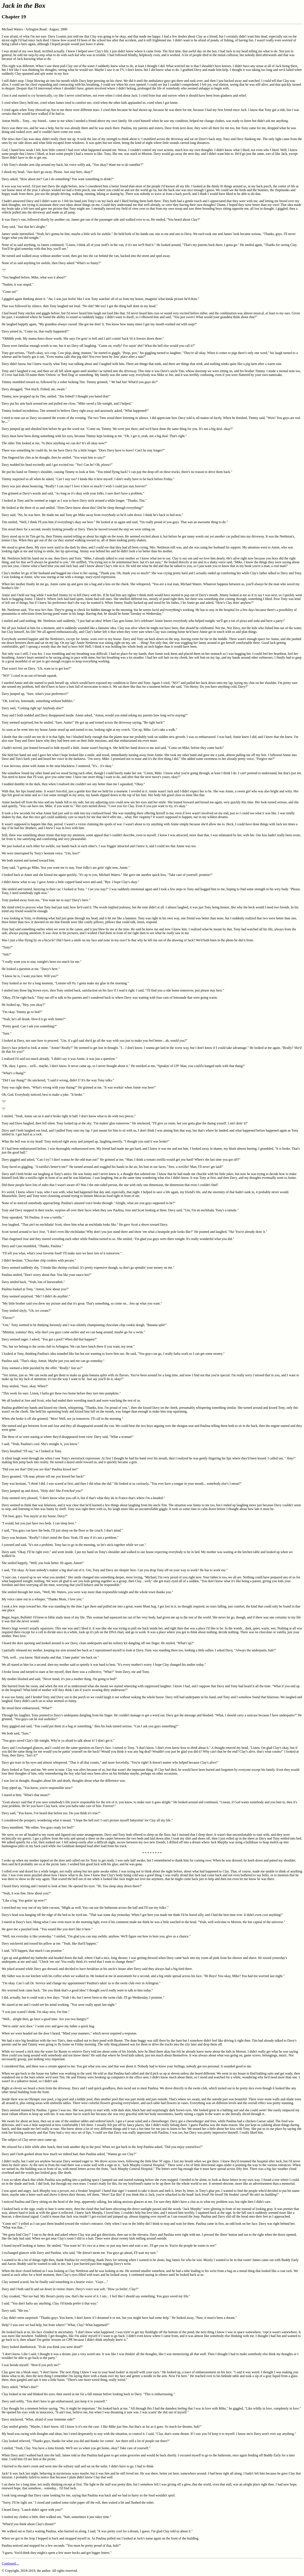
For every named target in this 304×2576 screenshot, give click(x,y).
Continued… (10, 2563)
